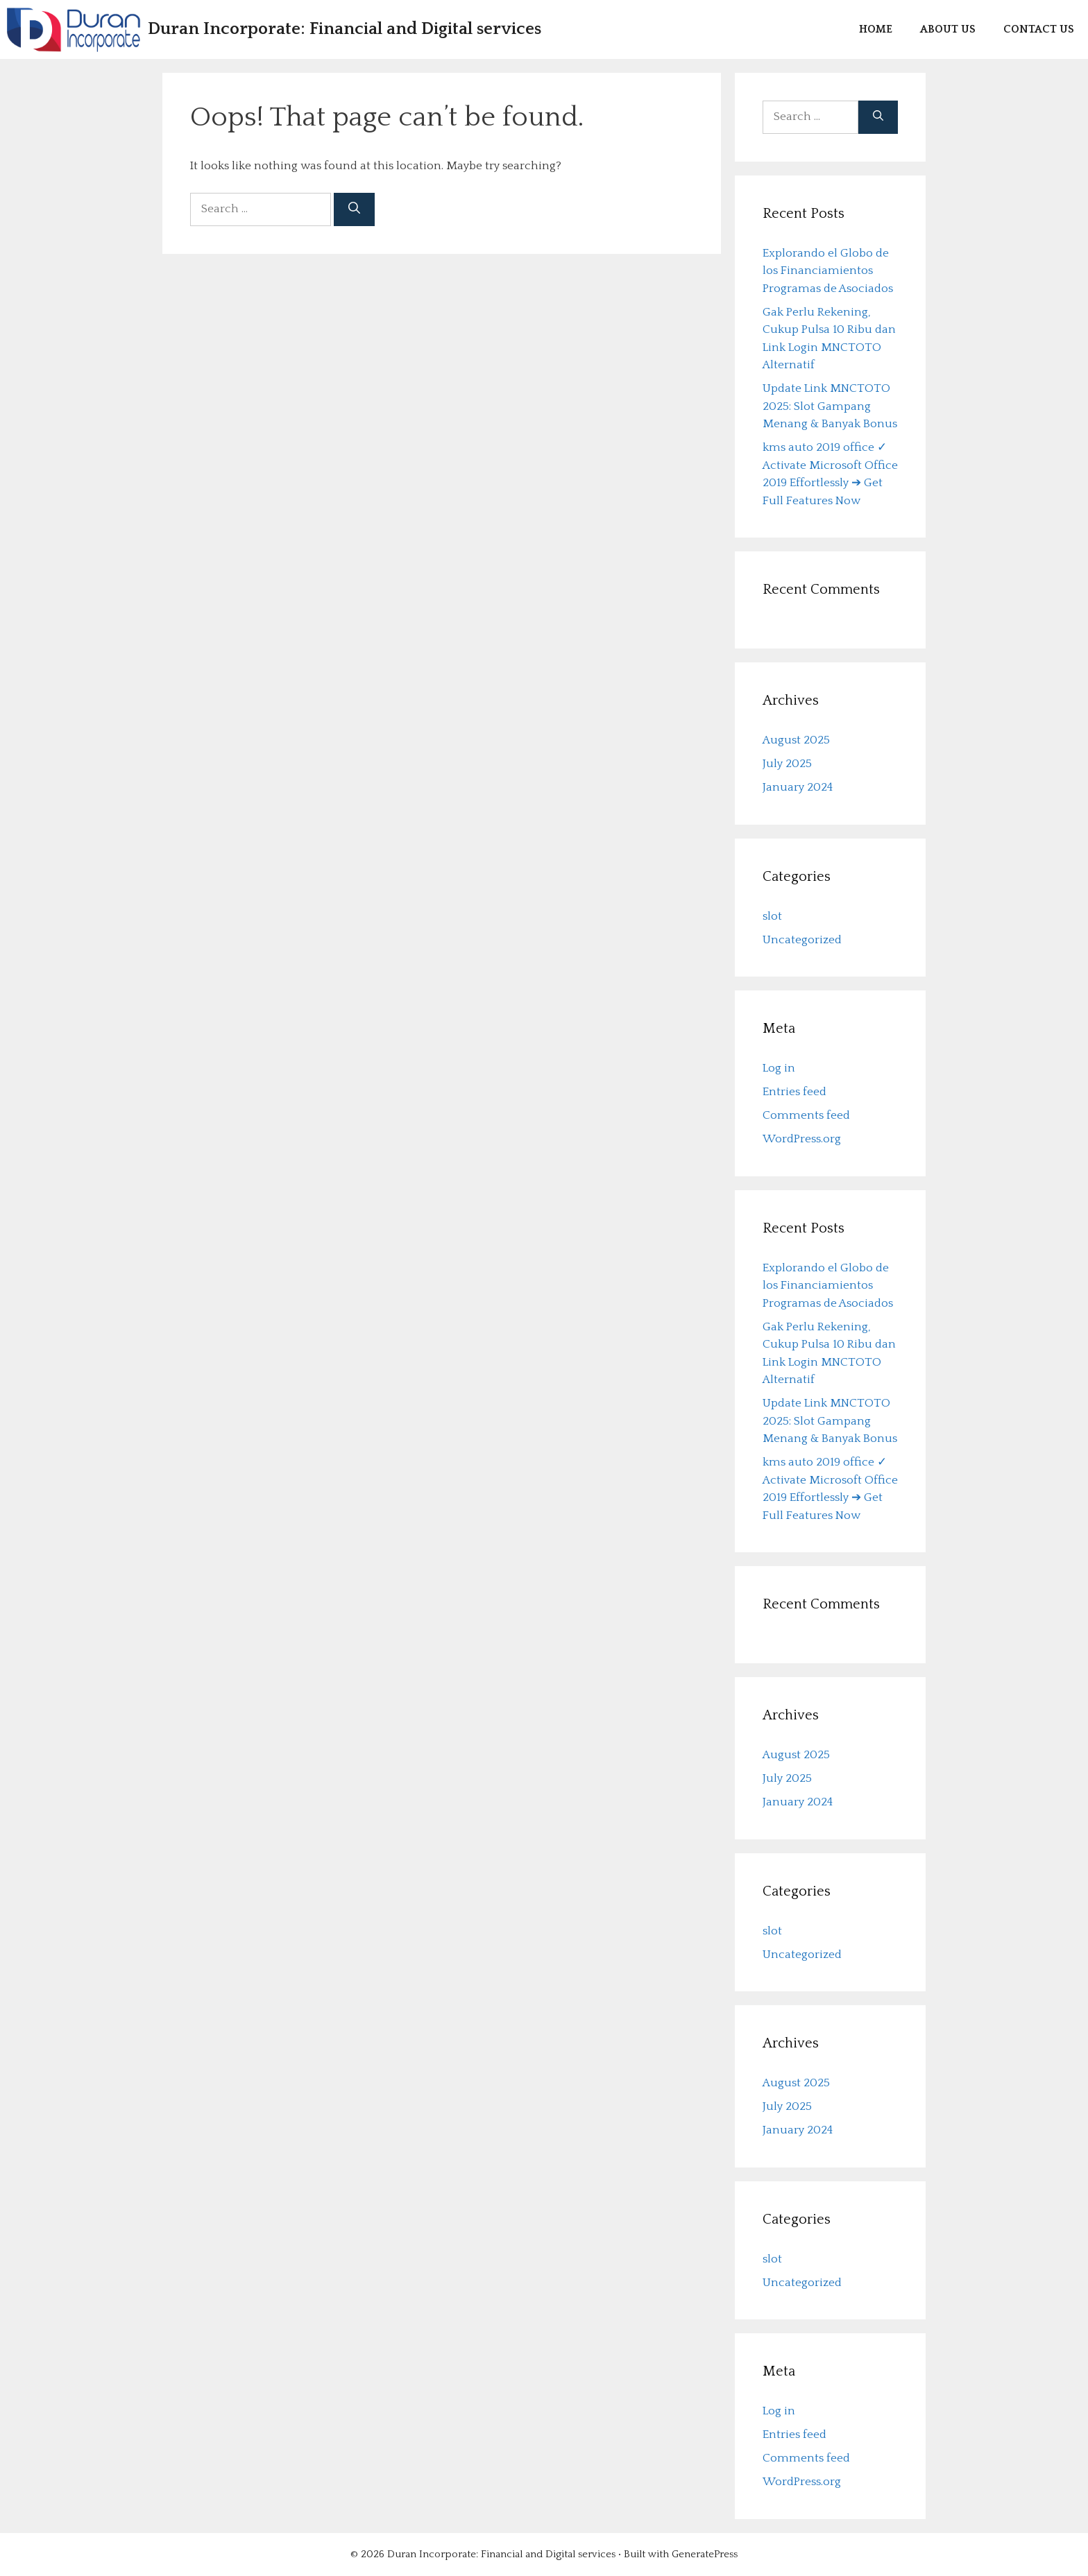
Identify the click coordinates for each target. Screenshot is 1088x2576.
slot (772, 916)
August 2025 (796, 740)
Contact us (1038, 29)
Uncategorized (802, 940)
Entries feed (794, 1091)
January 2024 (798, 787)
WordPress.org (802, 1139)
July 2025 (787, 763)
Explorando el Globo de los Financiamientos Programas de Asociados (828, 271)
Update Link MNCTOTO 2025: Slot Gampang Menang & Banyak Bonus (830, 406)
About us (948, 29)
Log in (779, 1068)
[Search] (354, 209)
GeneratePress (705, 2554)
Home (875, 29)
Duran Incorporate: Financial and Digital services (344, 29)
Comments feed (806, 1115)
